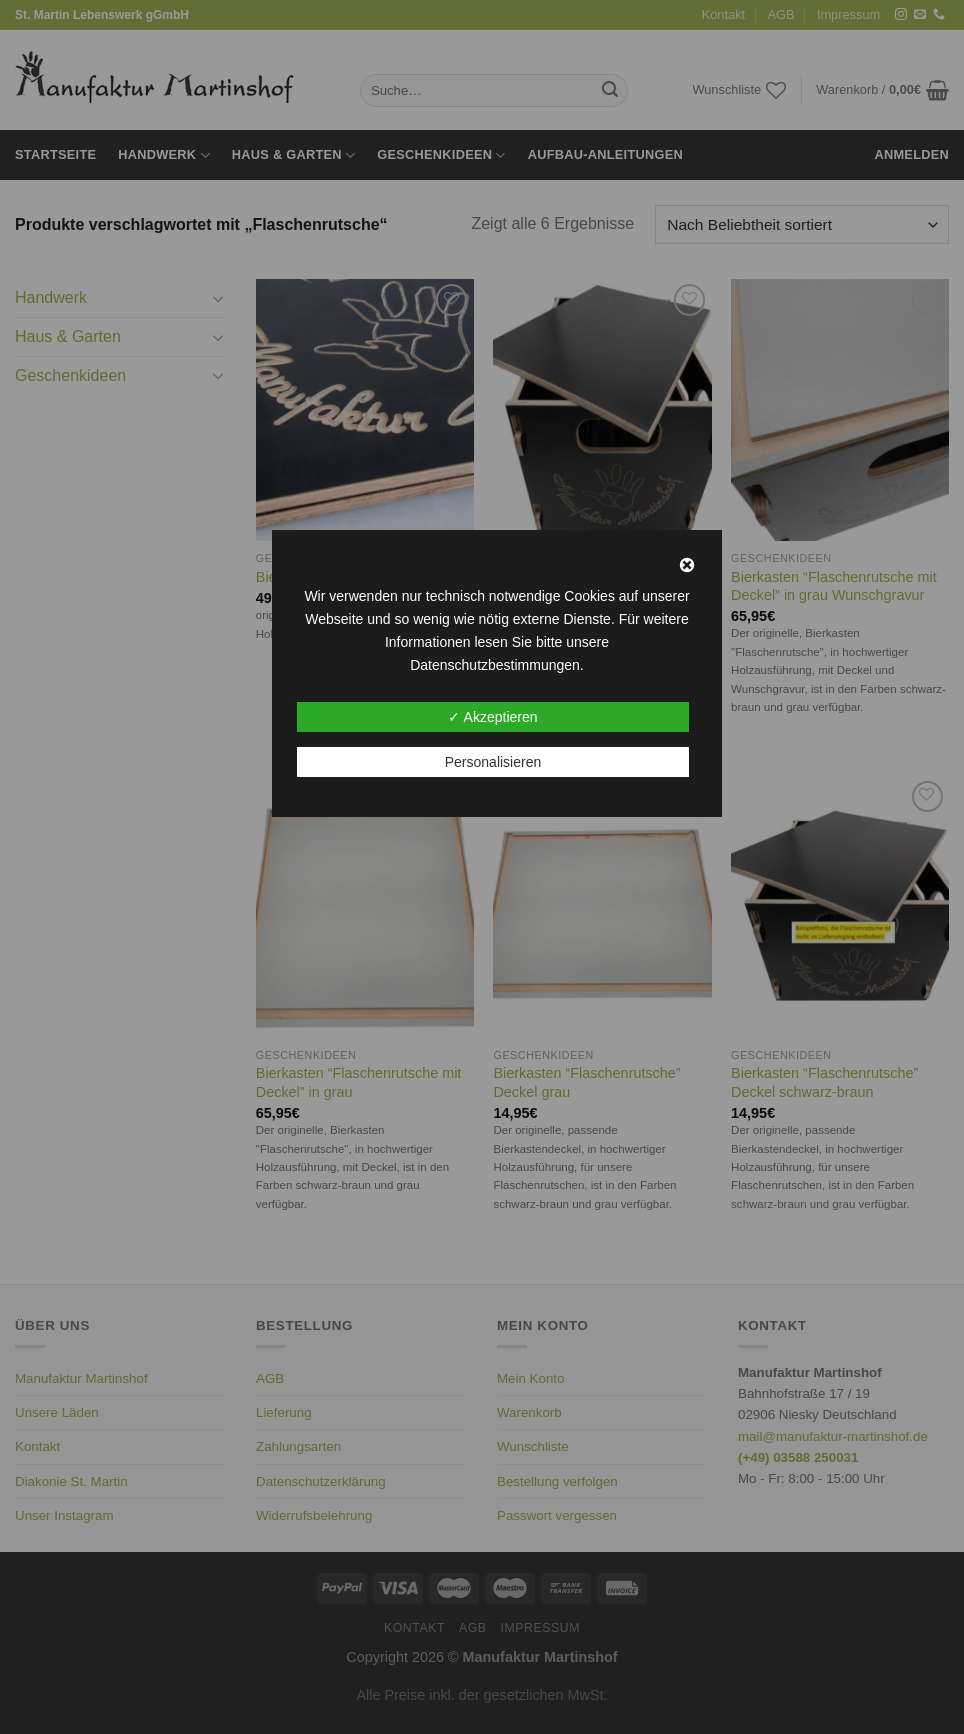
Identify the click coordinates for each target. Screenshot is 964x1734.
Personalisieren (493, 762)
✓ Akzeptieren (492, 717)
